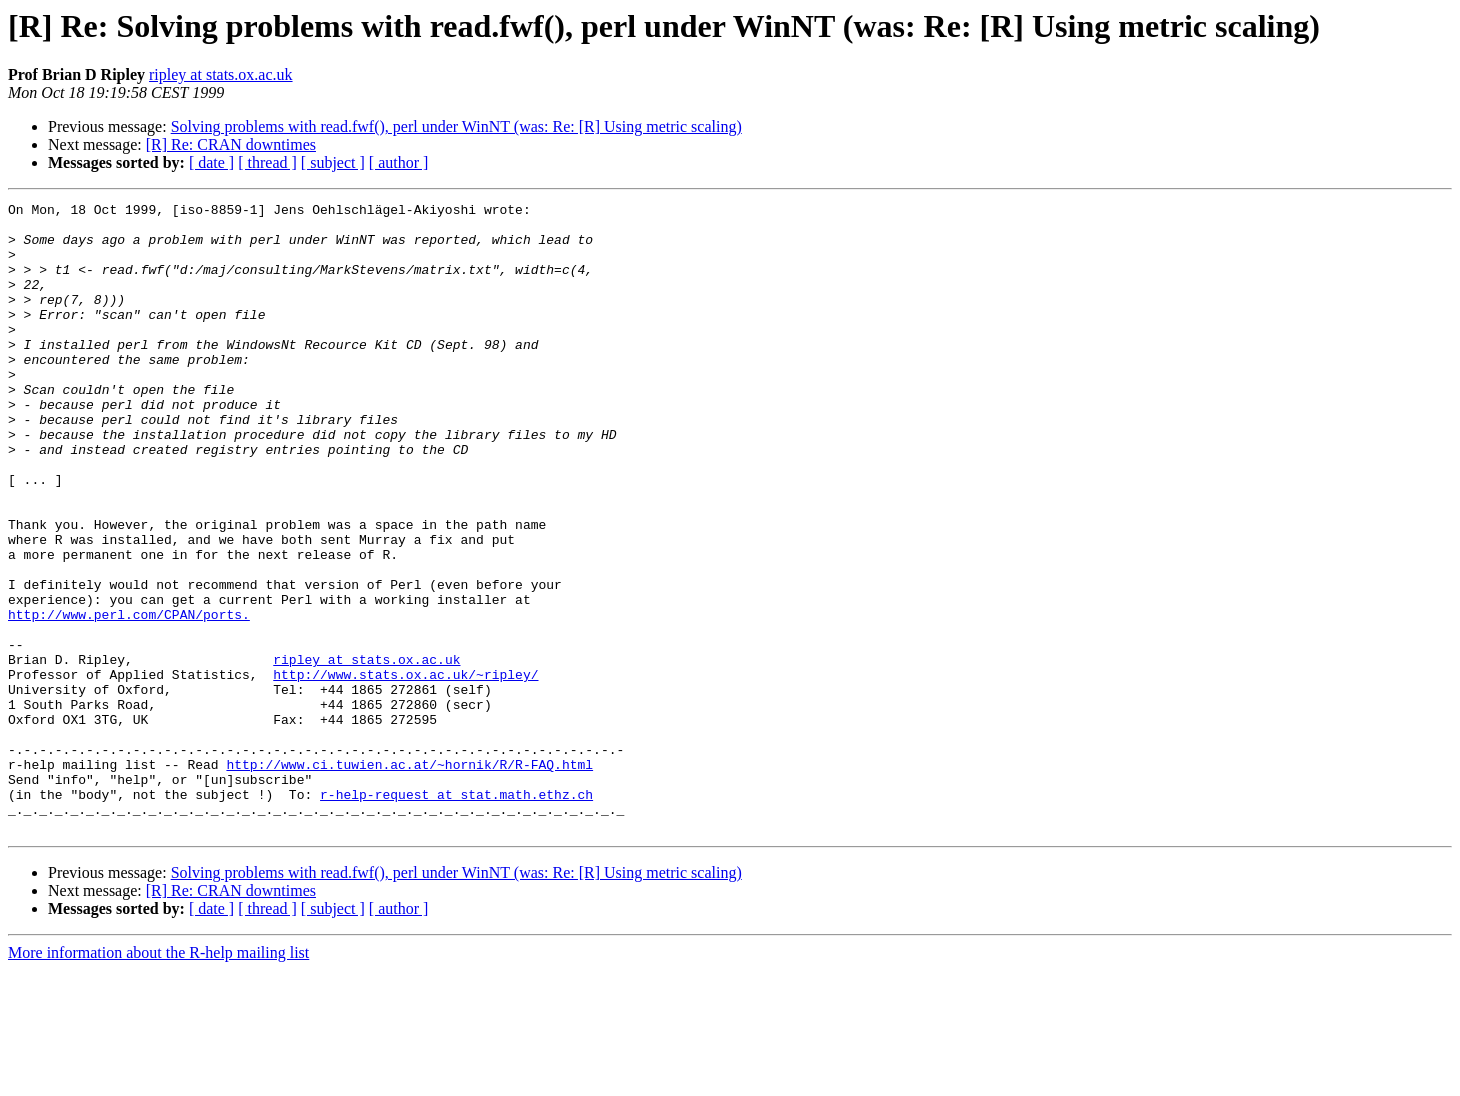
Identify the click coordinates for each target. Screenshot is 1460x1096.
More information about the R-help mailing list (158, 1078)
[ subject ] (333, 162)
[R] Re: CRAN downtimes (231, 144)
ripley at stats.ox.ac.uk (221, 74)
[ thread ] (267, 162)
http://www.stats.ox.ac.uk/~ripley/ (405, 770)
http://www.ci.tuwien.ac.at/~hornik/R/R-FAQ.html (409, 878)
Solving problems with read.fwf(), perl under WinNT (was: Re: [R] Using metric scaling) (456, 126)
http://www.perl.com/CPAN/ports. (129, 698)
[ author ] (399, 162)
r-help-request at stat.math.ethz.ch (456, 914)
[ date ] (211, 162)
